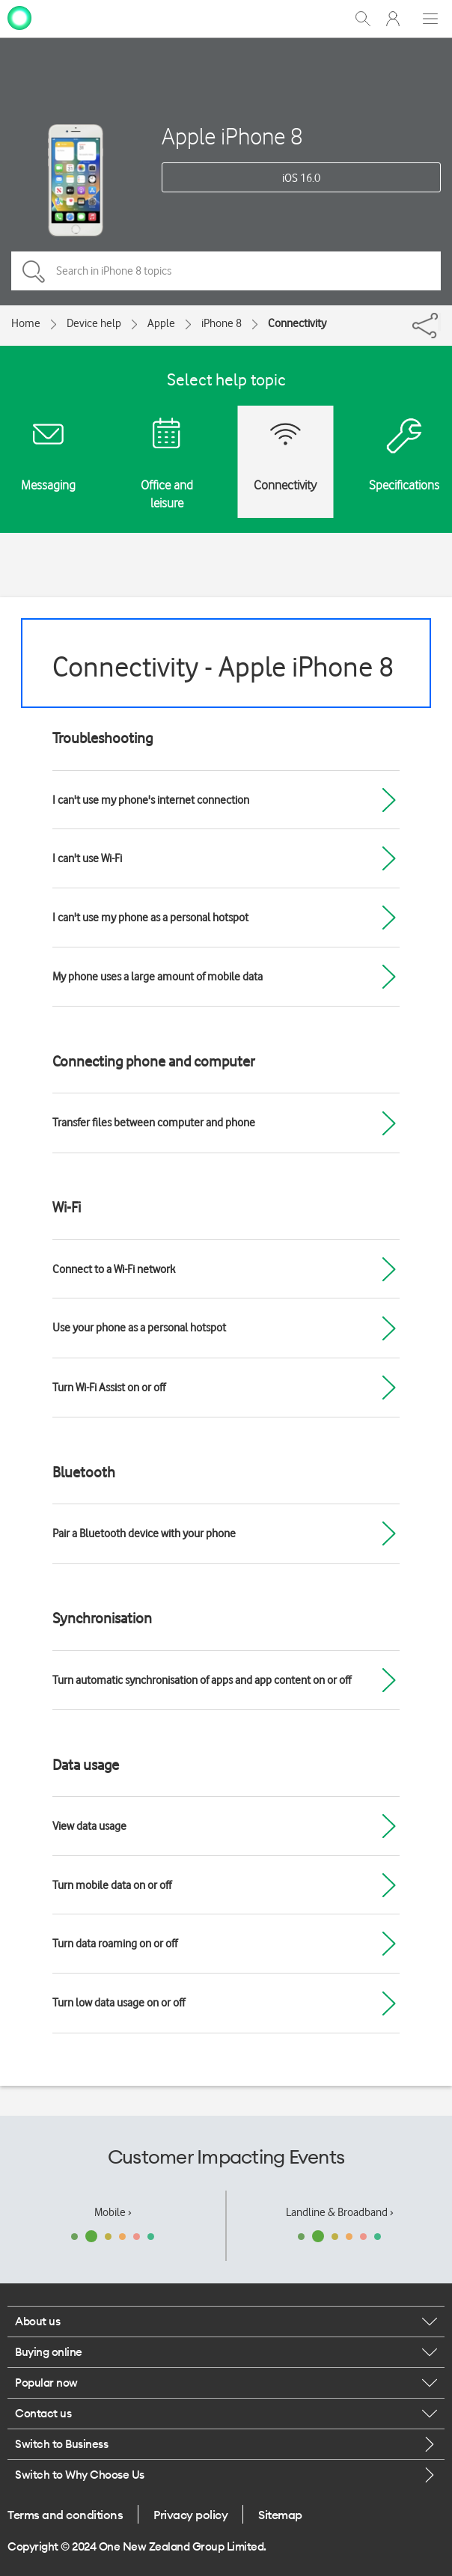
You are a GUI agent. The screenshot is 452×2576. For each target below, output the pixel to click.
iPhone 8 (221, 323)
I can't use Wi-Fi (87, 858)
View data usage (89, 1826)
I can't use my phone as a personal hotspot (150, 917)
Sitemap (280, 2514)
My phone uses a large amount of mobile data (157, 976)
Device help (94, 323)
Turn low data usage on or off (118, 2002)
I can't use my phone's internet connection (150, 800)
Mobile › (113, 2212)
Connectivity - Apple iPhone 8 (223, 666)
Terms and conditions (65, 2514)
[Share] (439, 322)
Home (25, 323)
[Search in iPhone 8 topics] (226, 270)
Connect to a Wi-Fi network (113, 1269)
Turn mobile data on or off (111, 1885)
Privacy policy (190, 2514)
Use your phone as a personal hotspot (139, 1327)
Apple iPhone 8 (232, 136)
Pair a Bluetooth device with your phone (144, 1533)
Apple (161, 323)
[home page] (19, 17)
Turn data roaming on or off (114, 1943)
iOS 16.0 (301, 178)
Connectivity (297, 323)
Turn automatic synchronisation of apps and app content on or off (201, 1680)
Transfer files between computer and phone (153, 1122)
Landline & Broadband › (340, 2212)
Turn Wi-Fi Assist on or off (108, 1387)
